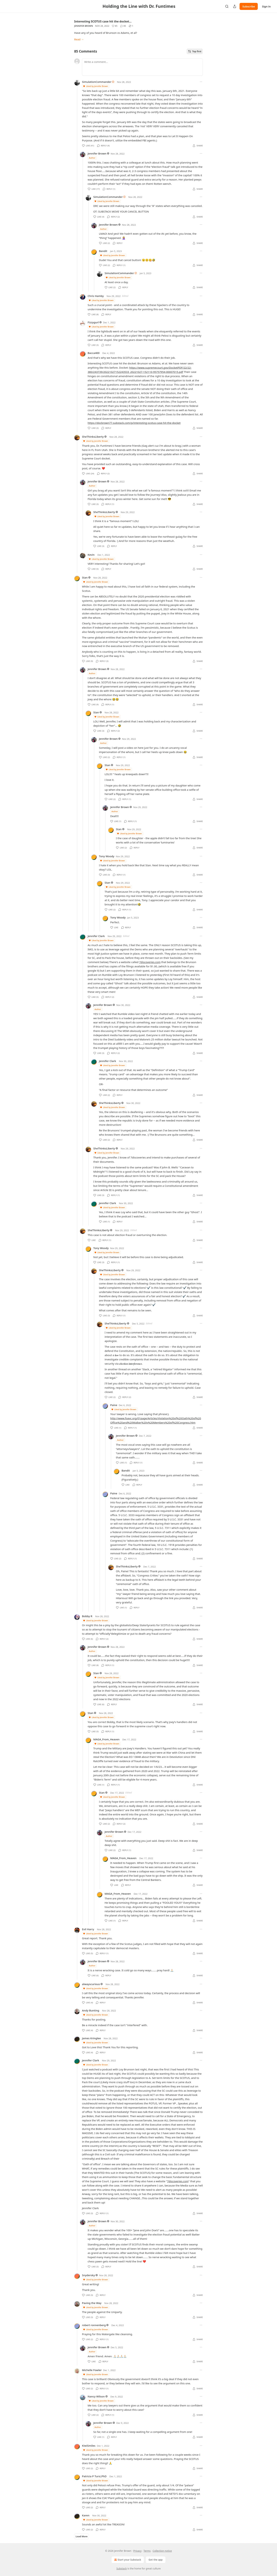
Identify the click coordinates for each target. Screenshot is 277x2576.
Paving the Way (91, 2303)
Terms (147, 2550)
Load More (81, 2536)
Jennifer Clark (96, 936)
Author (92, 157)
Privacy (137, 2550)
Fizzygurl (93, 322)
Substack (121, 2568)
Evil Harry (88, 1929)
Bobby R (87, 1616)
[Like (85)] (115, 26)
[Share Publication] (234, 6)
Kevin (91, 554)
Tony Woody (106, 856)
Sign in (266, 6)
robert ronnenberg (94, 2325)
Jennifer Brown (83, 25)
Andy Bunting (90, 2010)
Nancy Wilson (96, 2396)
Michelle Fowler (92, 2370)
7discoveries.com (150, 962)
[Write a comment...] (142, 67)
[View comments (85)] (123, 26)
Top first (194, 51)
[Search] (226, 6)
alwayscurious (91, 1984)
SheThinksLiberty (93, 436)
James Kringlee (91, 2038)
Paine (113, 1405)
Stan (85, 577)
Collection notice (162, 2550)
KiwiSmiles (88, 2445)
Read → (79, 39)
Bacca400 (93, 353)
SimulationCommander (96, 82)
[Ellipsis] (201, 82)
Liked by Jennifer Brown (95, 86)
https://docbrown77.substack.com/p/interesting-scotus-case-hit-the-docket (134, 423)
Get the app (156, 2559)
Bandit (103, 251)
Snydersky (88, 2275)
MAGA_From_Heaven (106, 1739)
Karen (85, 2515)
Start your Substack (127, 2560)
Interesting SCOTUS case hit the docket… (103, 21)
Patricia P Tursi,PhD (94, 2476)
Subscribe (248, 6)
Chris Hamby (96, 296)
